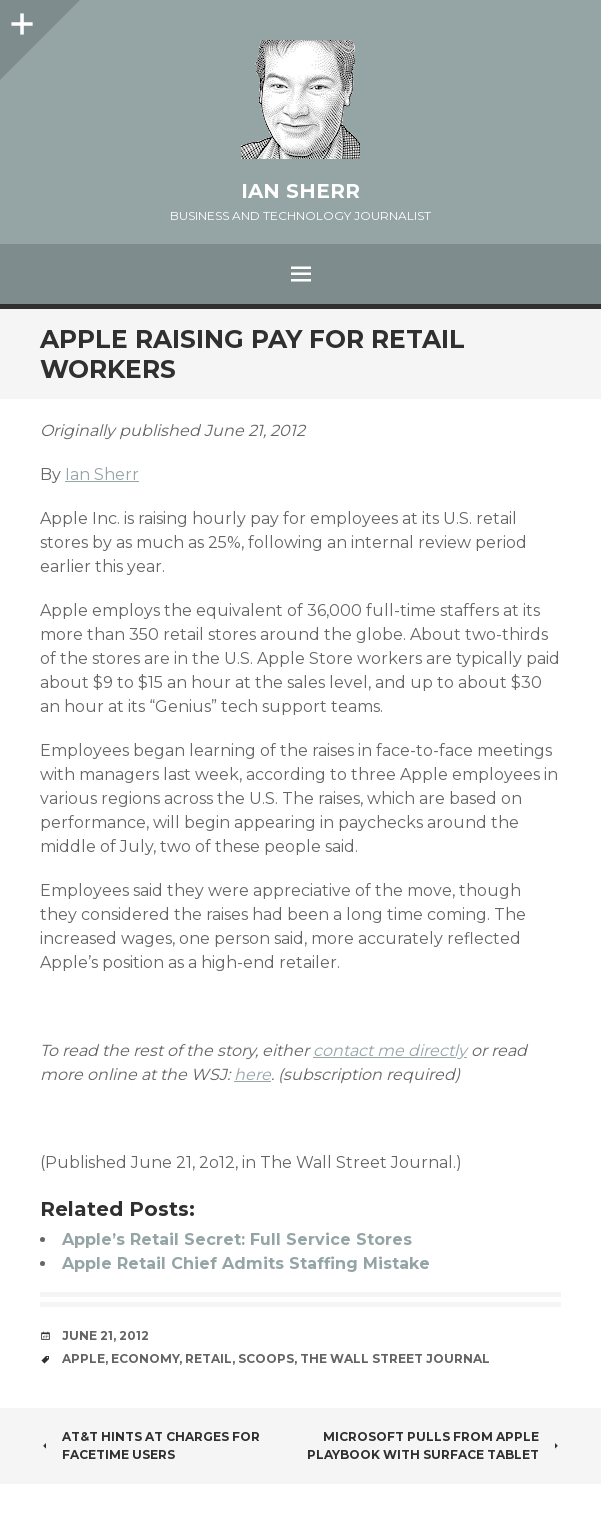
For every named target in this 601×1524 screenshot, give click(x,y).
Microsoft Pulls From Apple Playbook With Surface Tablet (434, 1445)
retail (208, 1358)
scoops (266, 1358)
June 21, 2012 (105, 1335)
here (252, 1074)
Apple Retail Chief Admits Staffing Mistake (246, 1263)
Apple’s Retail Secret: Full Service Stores (237, 1239)
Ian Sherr (300, 191)
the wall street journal (395, 1358)
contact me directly (390, 1050)
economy (145, 1358)
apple (83, 1358)
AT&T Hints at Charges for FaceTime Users (150, 1445)
